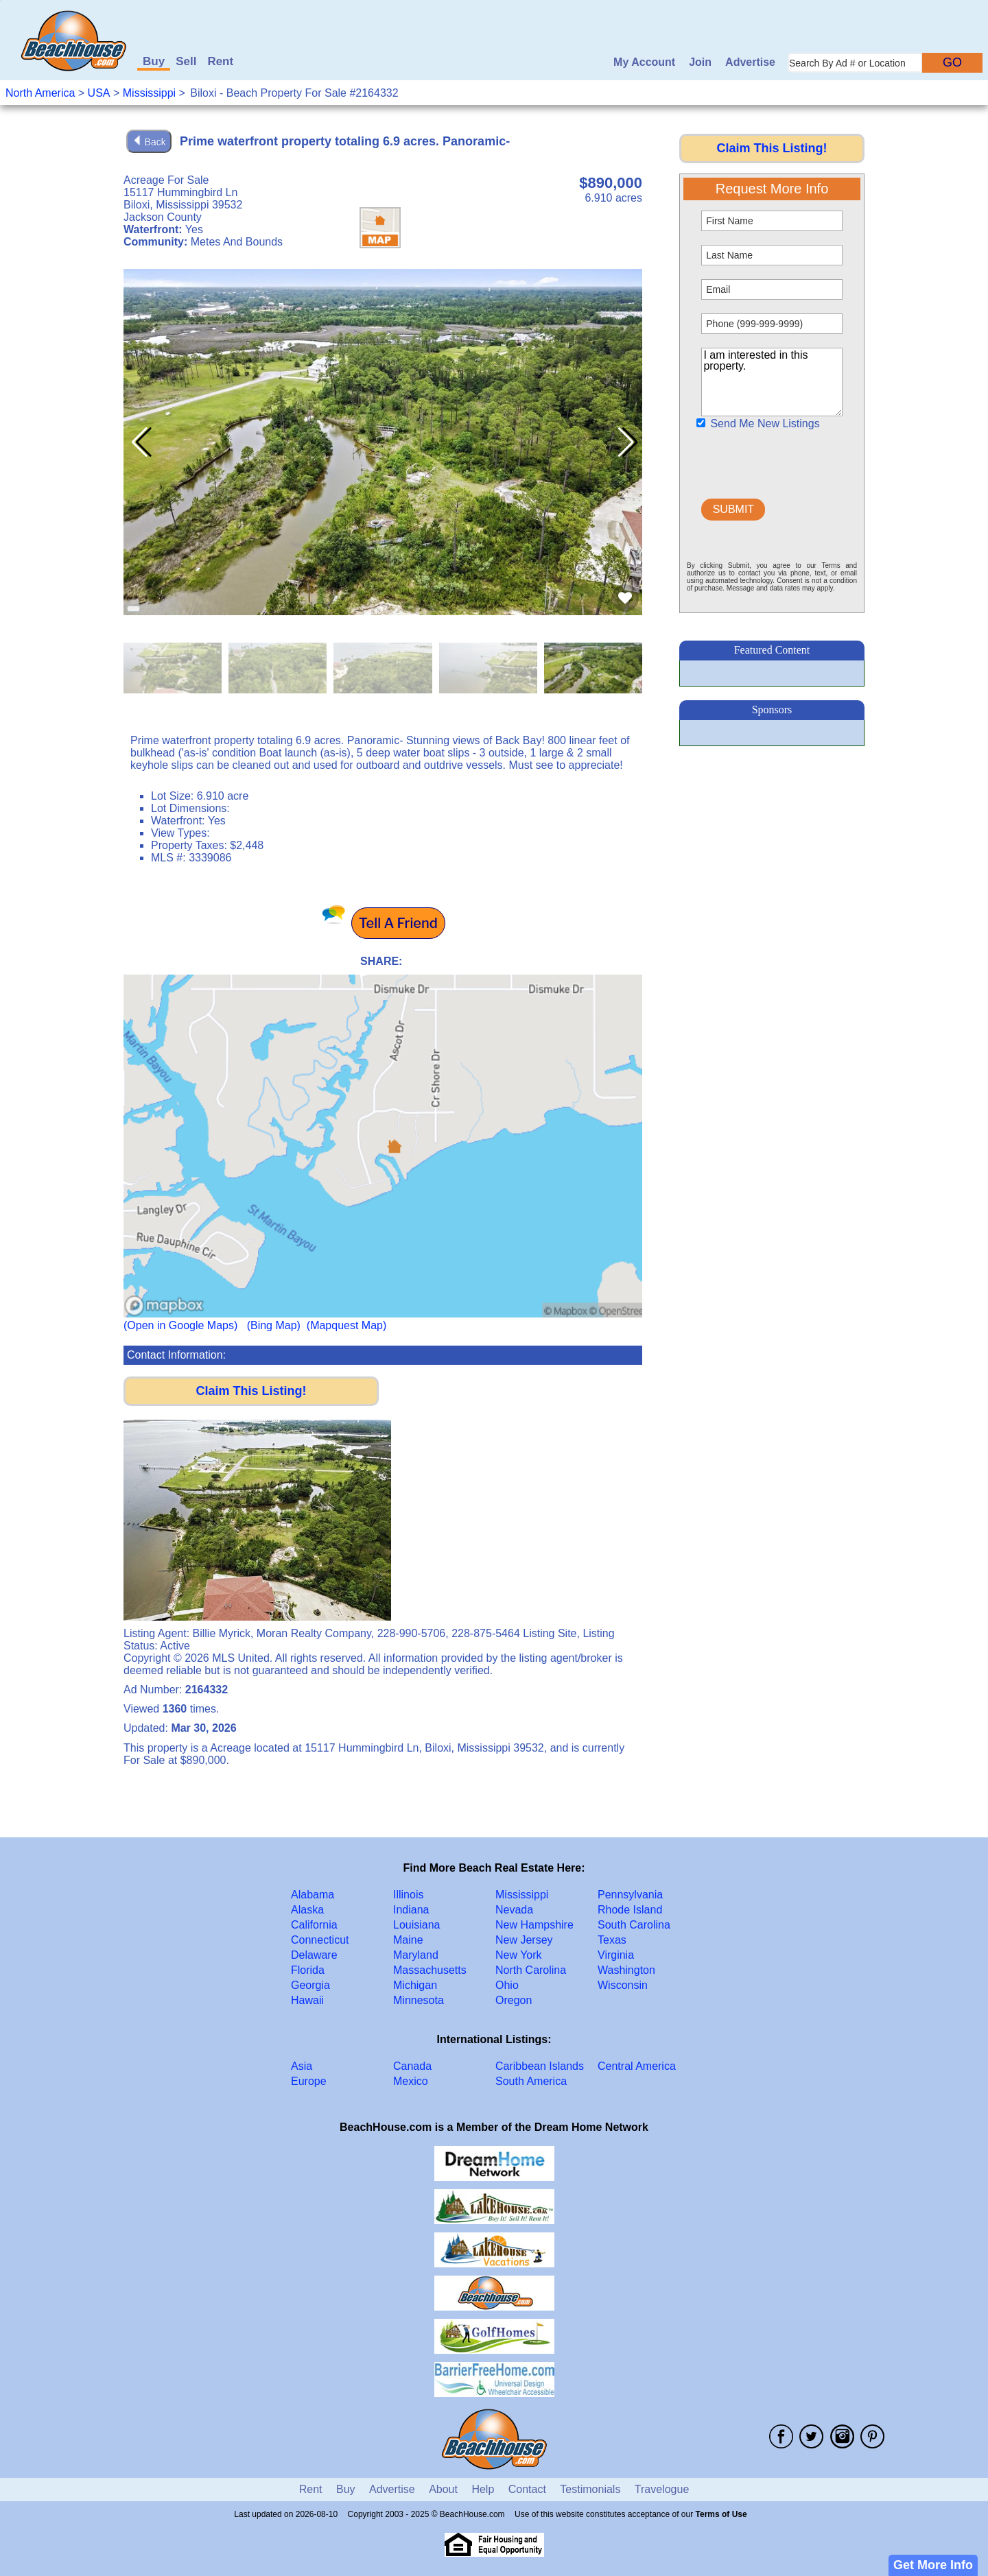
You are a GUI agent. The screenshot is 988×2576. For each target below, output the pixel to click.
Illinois (408, 1894)
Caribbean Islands (539, 2066)
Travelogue (662, 2489)
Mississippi (149, 93)
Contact (527, 2489)
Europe (309, 2081)
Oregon (513, 2000)
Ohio (507, 1985)
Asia (301, 2066)
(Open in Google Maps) (180, 1325)
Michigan (415, 1985)
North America (40, 93)
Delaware (314, 1955)
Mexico (410, 2081)
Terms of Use (721, 2514)
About (443, 2489)
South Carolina (634, 1925)
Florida (308, 1970)
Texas (612, 1940)
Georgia (310, 1985)
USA (99, 93)
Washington (626, 1970)
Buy (154, 61)
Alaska (307, 1910)
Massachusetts (430, 1970)
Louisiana (416, 1925)
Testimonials (590, 2489)
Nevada (514, 1910)
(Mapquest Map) (347, 1325)
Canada (412, 2066)
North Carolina (530, 1970)
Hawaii (307, 2000)
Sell (186, 61)
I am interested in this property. (771, 382)
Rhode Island (630, 1910)
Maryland (415, 1955)
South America (531, 2081)
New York (518, 1955)
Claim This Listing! (251, 1391)
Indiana (411, 1910)
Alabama (312, 1894)
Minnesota (418, 2000)
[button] (626, 442)
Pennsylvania (630, 1894)
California (314, 1925)
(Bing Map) (274, 1325)
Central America (637, 2066)
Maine (408, 1940)
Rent (220, 61)
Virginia (616, 1955)
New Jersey (524, 1940)
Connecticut (320, 1940)
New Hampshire (534, 1925)
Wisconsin (623, 1985)
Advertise (750, 62)
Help (482, 2489)
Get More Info (933, 2565)
